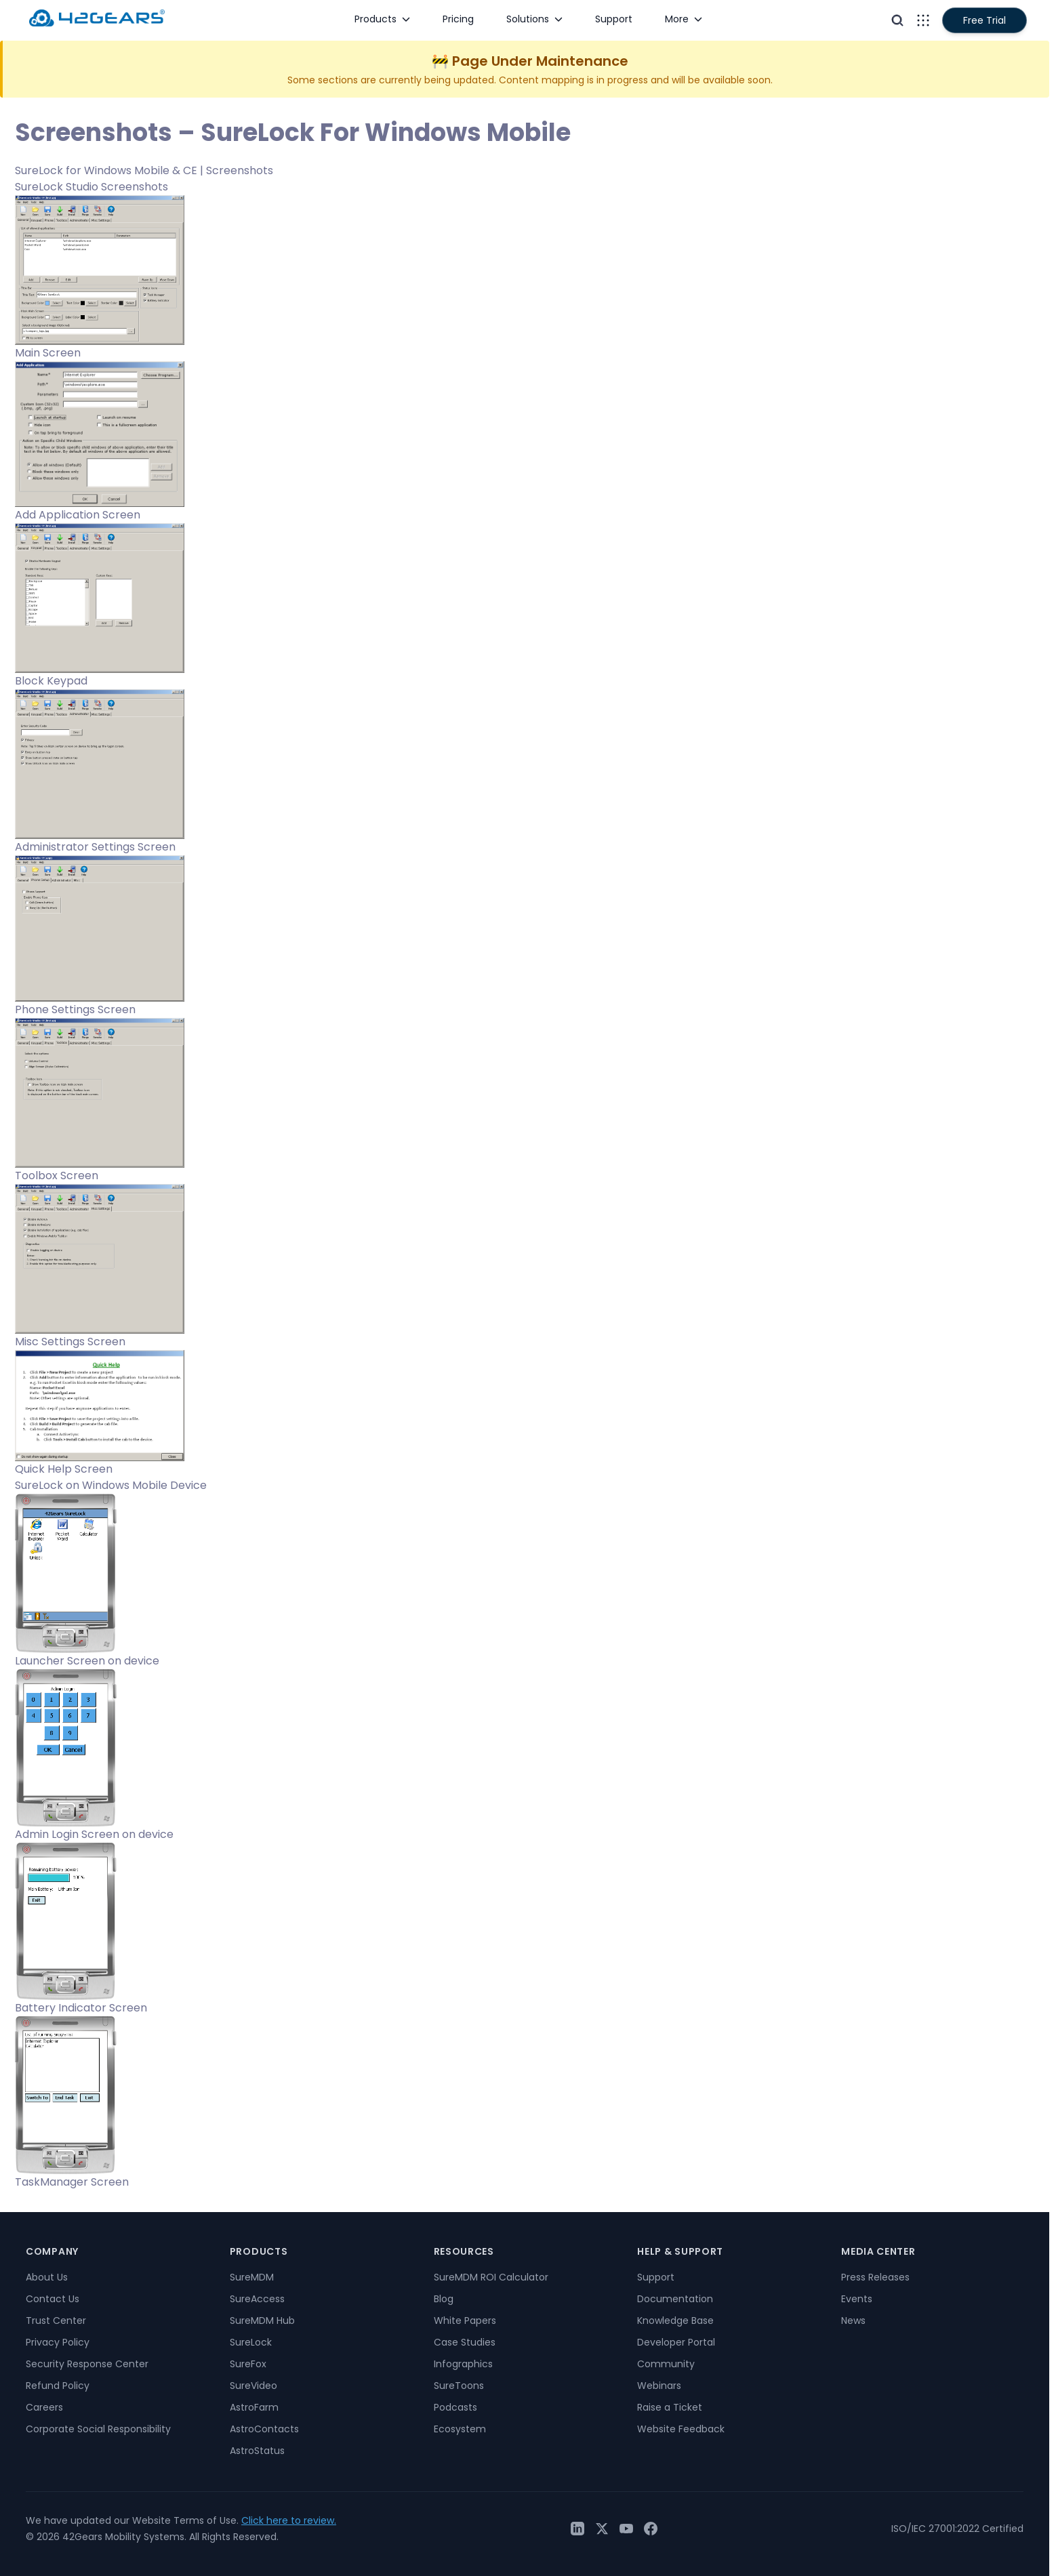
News (853, 2320)
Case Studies (464, 2342)
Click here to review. (288, 2520)
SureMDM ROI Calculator (491, 2277)
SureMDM (252, 2277)
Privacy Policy (57, 2342)
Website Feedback (681, 2429)
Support (655, 2277)
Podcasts (455, 2407)
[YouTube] (626, 2528)
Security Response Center (87, 2364)
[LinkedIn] (577, 2528)
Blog (443, 2299)
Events (856, 2299)
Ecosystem (460, 2429)
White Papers (465, 2320)
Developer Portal (676, 2342)
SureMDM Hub (262, 2320)
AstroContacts (264, 2429)
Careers (44, 2407)
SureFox (248, 2364)
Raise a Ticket (669, 2407)
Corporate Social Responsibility (98, 2429)
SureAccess (257, 2299)
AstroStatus (257, 2450)
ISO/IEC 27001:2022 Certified (957, 2528)
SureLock (251, 2342)
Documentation (675, 2299)
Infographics (463, 2364)
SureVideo (253, 2385)
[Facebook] (650, 2528)
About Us (47, 2277)
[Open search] (897, 20)
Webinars (659, 2385)
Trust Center (56, 2320)
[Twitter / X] (602, 2528)
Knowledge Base (675, 2320)
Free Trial (984, 20)
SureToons (459, 2385)
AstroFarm (254, 2407)
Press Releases (875, 2277)
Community (666, 2364)
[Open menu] (923, 20)
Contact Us (52, 2299)
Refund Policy (57, 2385)
